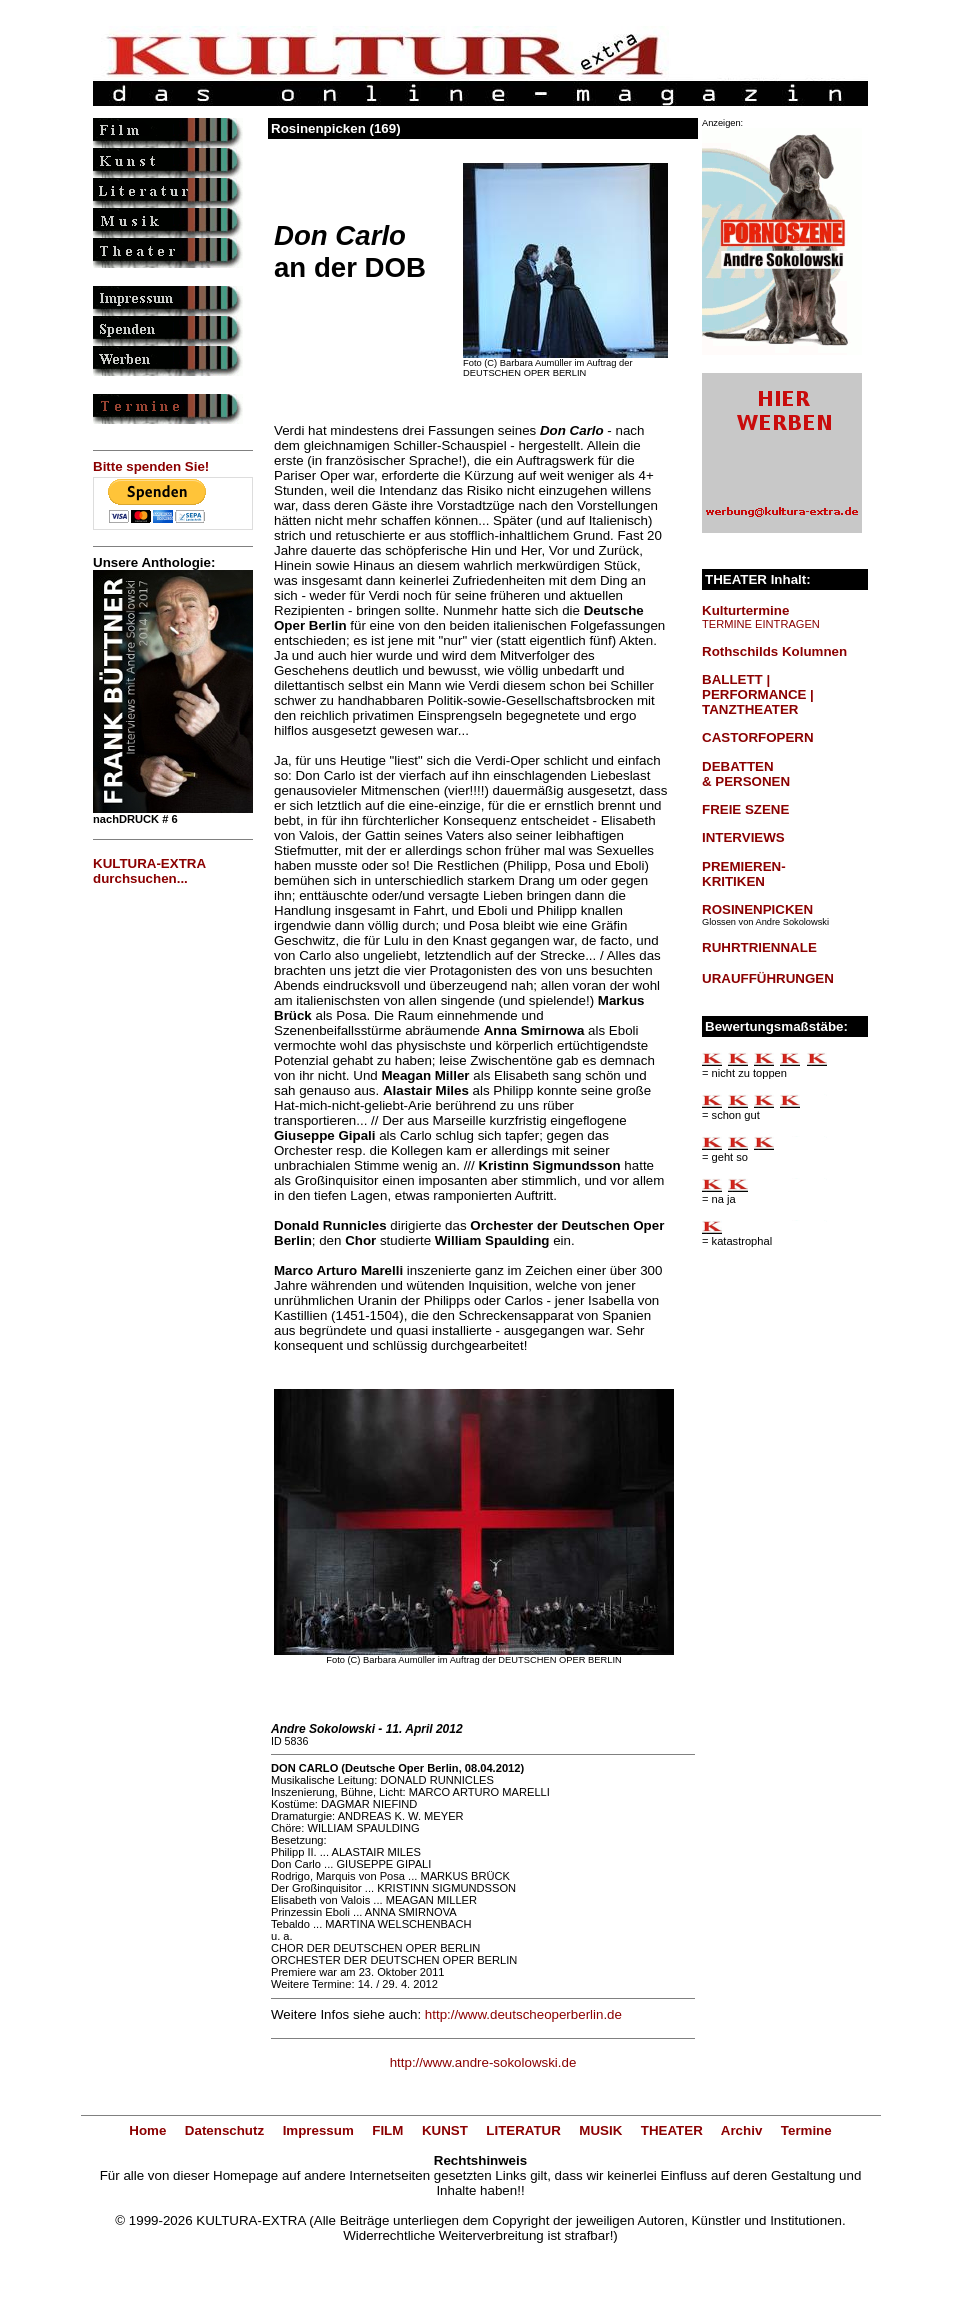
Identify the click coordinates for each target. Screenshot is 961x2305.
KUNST (445, 2130)
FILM (387, 2130)
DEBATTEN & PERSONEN (746, 774)
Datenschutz (224, 2130)
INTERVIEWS (743, 837)
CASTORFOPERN (758, 737)
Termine (806, 2130)
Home (147, 2130)
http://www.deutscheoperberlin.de (523, 2014)
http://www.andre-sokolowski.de (483, 2062)
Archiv (741, 2130)
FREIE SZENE (745, 809)
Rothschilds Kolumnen (774, 651)
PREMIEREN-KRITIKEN (744, 874)
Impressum (318, 2130)
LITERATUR (523, 2130)
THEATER (672, 2130)
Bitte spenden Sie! (151, 466)
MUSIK (600, 2130)
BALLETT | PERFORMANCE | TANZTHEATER (758, 694)
